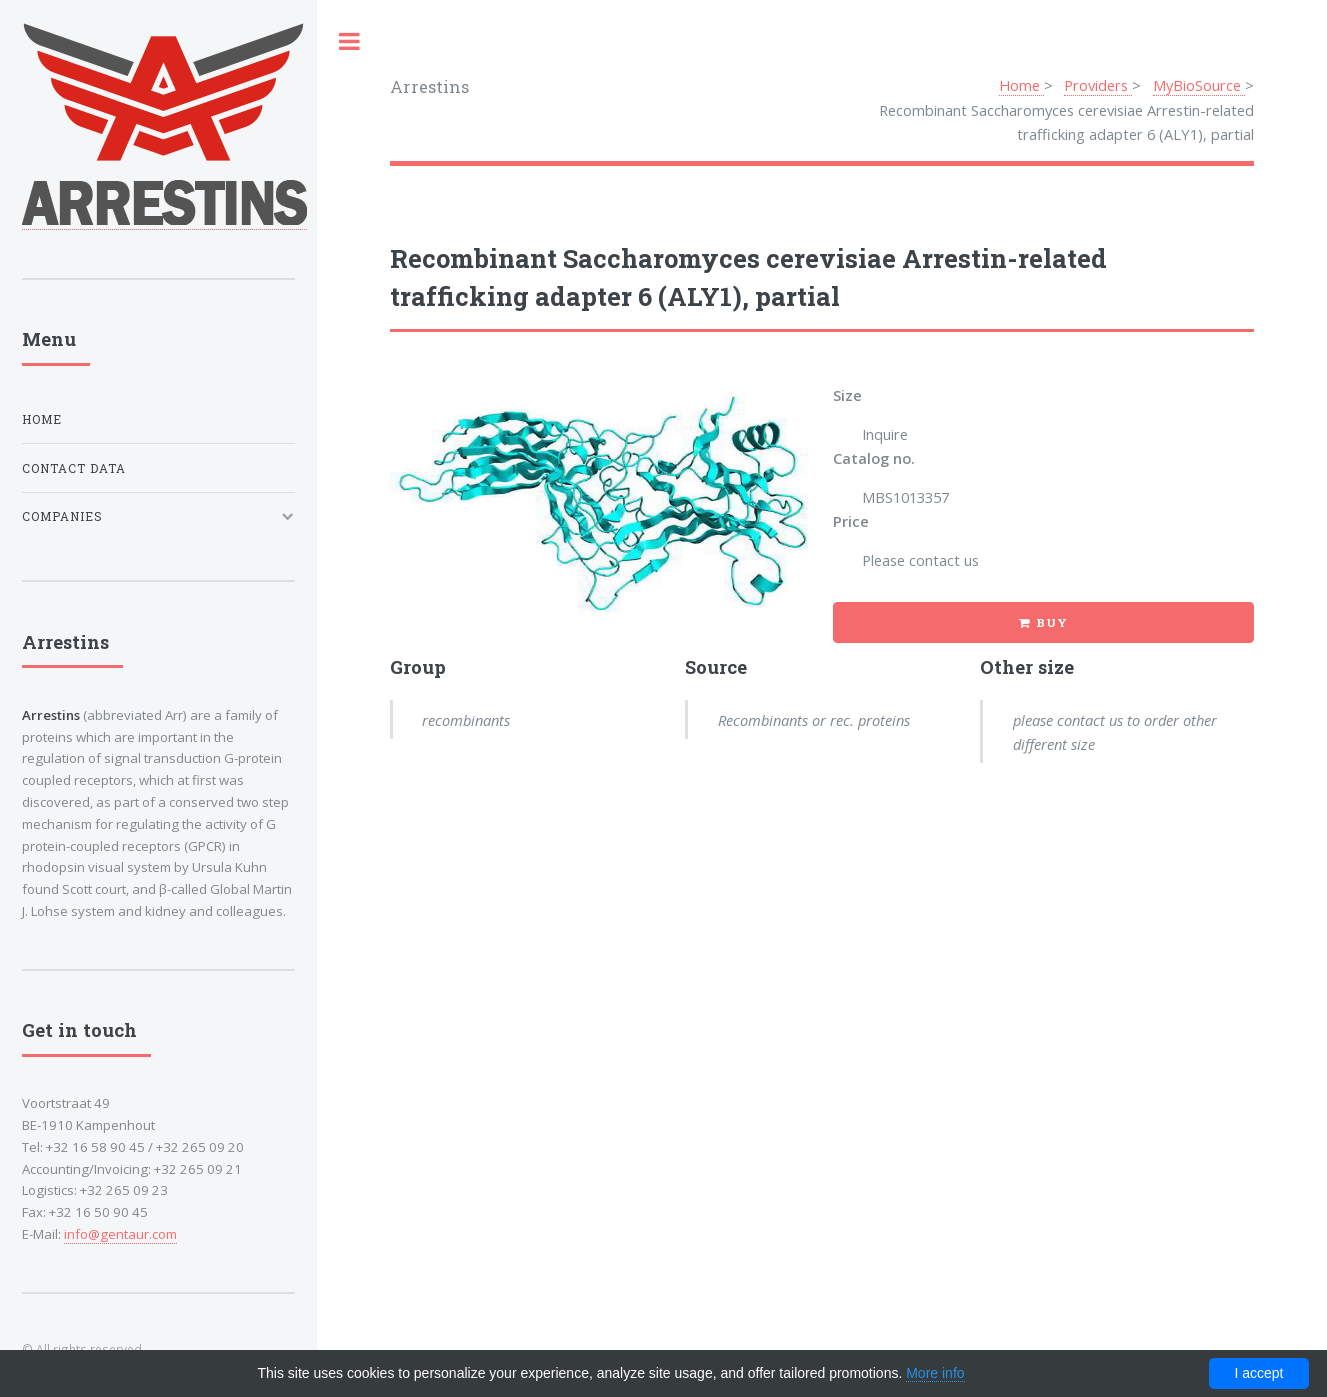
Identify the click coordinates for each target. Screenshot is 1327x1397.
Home (1021, 85)
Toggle (350, 41)
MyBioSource (1199, 85)
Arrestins (429, 86)
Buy (1052, 622)
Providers (1098, 85)
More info (935, 1373)
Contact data (74, 468)
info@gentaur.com (120, 1234)
